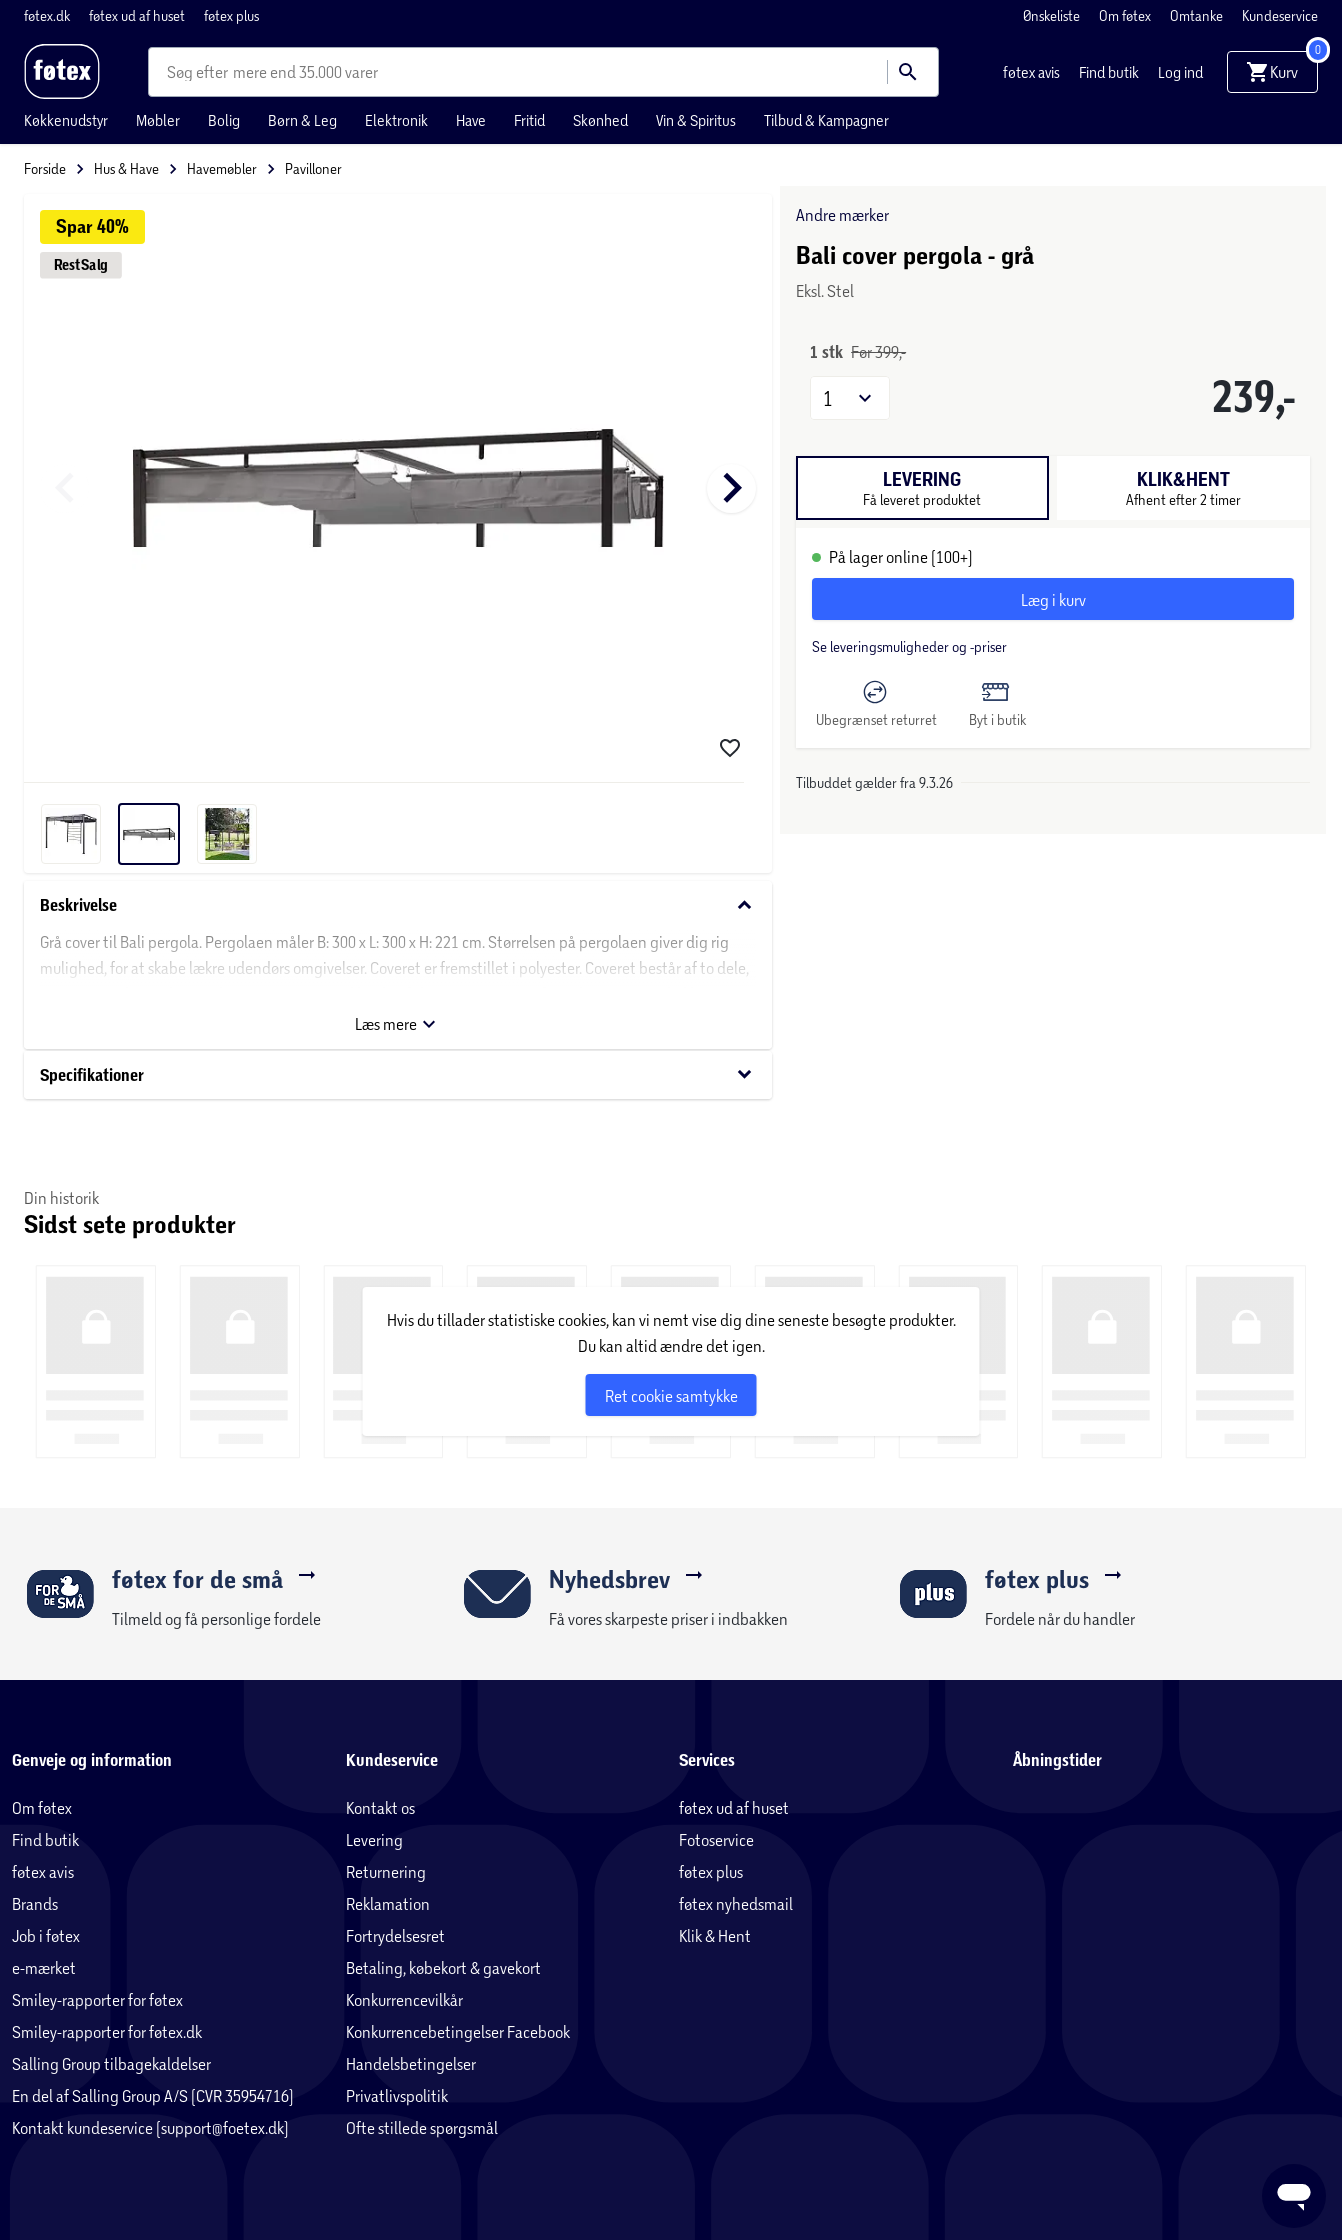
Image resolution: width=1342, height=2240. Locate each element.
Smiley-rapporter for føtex (97, 1999)
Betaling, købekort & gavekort (443, 1967)
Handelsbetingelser (411, 2063)
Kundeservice (1280, 15)
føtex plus (231, 15)
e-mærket (44, 1967)
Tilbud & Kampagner (826, 120)
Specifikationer (398, 1074)
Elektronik (396, 120)
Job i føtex (46, 1935)
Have (471, 120)
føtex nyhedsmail (736, 1903)
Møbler (158, 120)
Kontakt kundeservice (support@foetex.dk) (150, 2127)
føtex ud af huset (138, 15)
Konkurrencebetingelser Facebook (458, 2031)
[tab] (922, 488)
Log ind (1180, 72)
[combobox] (200, 72)
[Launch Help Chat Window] (1294, 2196)
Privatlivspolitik (397, 2095)
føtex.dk (48, 15)
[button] (850, 398)
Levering (374, 1839)
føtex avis (1033, 72)
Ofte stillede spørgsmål (422, 2127)
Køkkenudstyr (66, 120)
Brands (35, 1903)
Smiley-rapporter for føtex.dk (107, 2031)
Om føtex (1126, 15)
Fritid (529, 120)
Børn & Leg (302, 120)
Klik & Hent (715, 1935)
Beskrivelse (398, 905)
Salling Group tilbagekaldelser (111, 2063)
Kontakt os (380, 1807)
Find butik (1110, 72)
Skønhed (600, 120)
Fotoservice (716, 1839)
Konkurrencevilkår (404, 1999)
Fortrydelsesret (395, 1935)
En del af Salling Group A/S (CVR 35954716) (153, 2095)
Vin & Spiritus (696, 120)
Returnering (386, 1871)
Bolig (224, 120)
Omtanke (1198, 15)
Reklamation (388, 1903)
